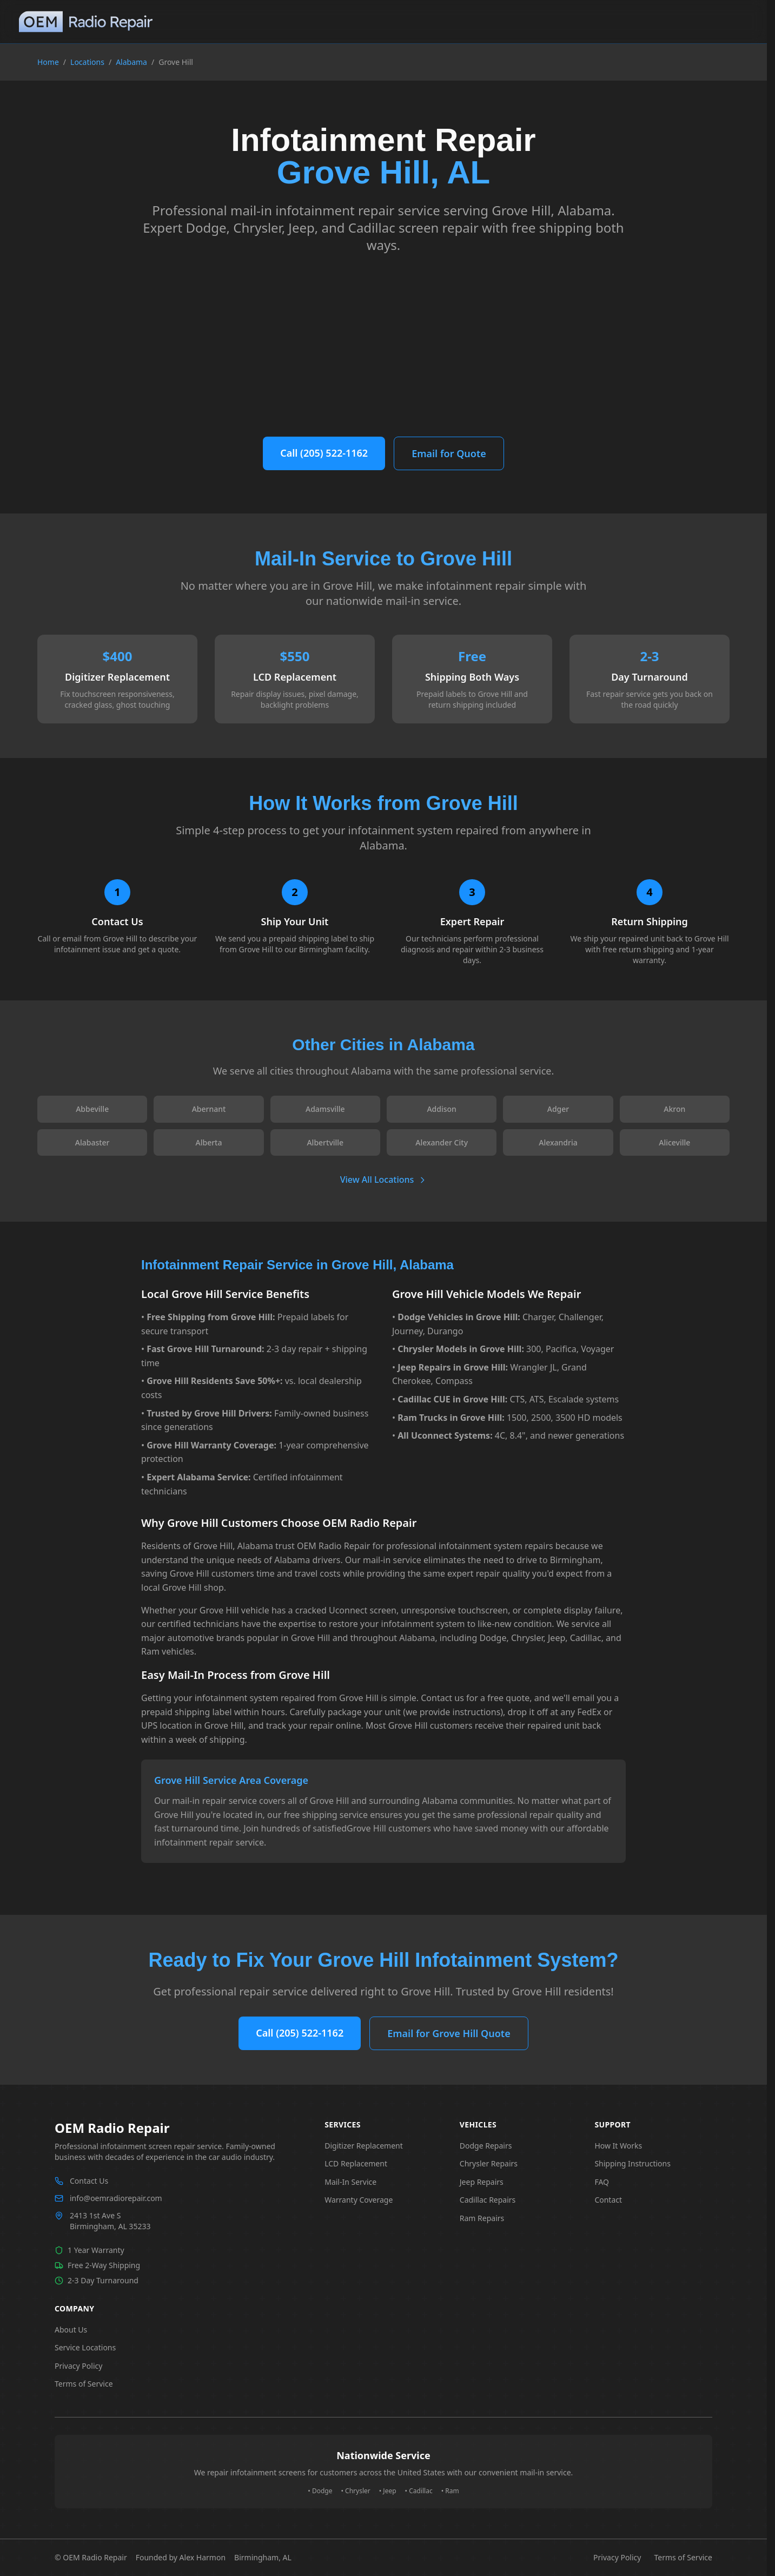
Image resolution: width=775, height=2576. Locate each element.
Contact (608, 2200)
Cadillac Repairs (488, 2200)
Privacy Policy (78, 2366)
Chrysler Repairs (489, 2163)
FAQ (601, 2182)
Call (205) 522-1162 (324, 452)
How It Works (618, 2145)
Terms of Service (84, 2384)
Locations (87, 62)
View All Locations (383, 1179)
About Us (71, 2329)
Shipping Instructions (632, 2163)
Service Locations (85, 2347)
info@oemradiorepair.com (116, 2198)
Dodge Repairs (486, 2145)
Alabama (131, 62)
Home (48, 62)
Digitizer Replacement (363, 2145)
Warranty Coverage (358, 2200)
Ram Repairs (482, 2218)
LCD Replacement (355, 2163)
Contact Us (89, 2181)
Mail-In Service (350, 2182)
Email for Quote (449, 453)
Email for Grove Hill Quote (449, 2033)
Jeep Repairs (482, 2182)
